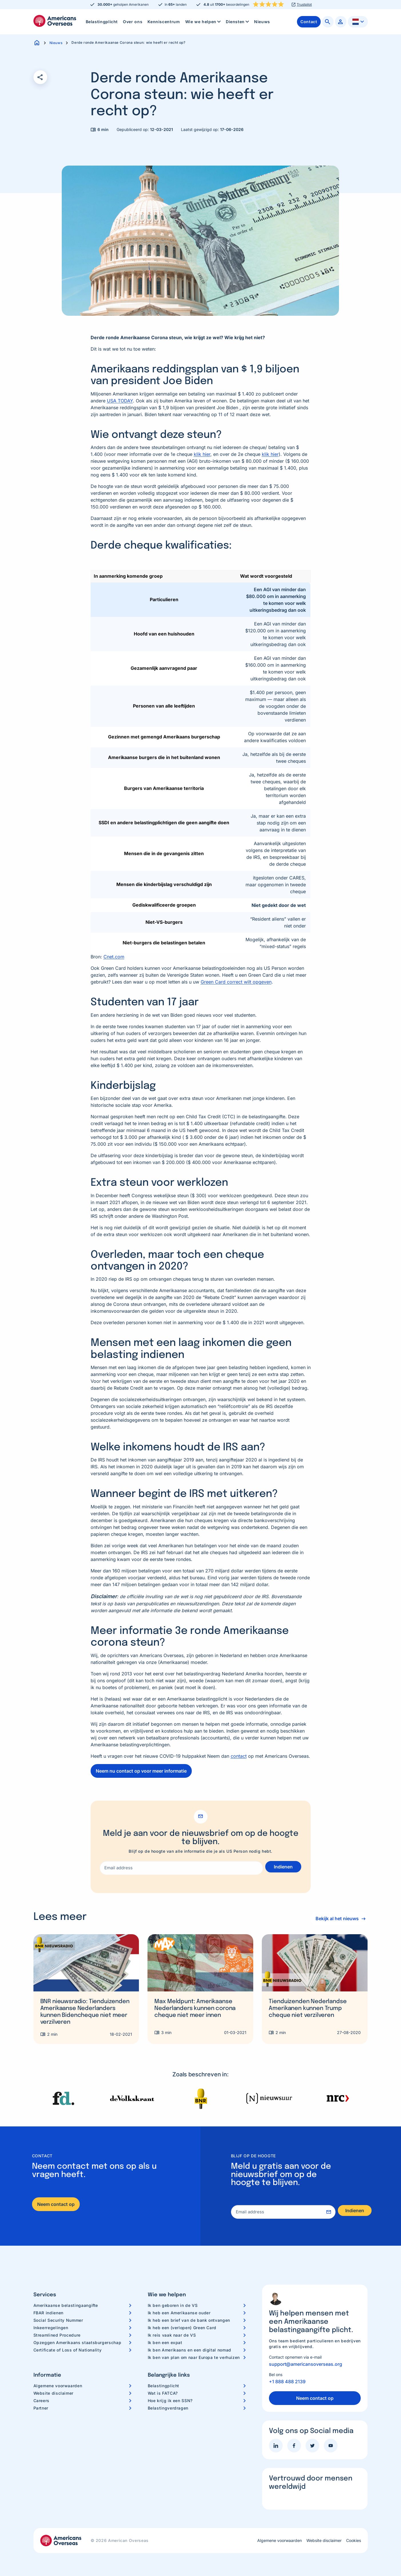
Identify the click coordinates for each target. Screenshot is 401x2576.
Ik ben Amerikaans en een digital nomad (189, 2349)
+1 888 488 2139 (287, 2381)
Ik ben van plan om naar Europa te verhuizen (194, 2357)
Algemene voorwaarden (57, 2385)
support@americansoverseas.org (305, 2364)
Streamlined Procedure (57, 2335)
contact (239, 1756)
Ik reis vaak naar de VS (172, 2335)
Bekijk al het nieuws (334, 1918)
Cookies (353, 2541)
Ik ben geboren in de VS (173, 2305)
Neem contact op (56, 2204)
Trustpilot (304, 5)
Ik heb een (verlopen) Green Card (182, 2327)
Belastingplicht (102, 21)
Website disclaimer (53, 2393)
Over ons (132, 21)
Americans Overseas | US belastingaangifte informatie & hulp (54, 21)
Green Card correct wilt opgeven (236, 982)
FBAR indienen (48, 2312)
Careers (41, 2400)
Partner (40, 2408)
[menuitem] (102, 21)
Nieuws (262, 21)
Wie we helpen (203, 22)
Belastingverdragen (168, 2408)
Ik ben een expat (165, 2342)
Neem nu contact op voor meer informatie (141, 1771)
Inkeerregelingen (50, 2327)
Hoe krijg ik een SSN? (170, 2400)
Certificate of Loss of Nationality (67, 2349)
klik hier (202, 454)
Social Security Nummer (58, 2320)
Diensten (238, 22)
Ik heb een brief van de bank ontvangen (189, 2320)
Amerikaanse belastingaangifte (65, 2305)
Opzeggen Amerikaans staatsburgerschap (77, 2342)
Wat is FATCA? (163, 2393)
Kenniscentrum (163, 21)
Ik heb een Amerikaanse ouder (179, 2312)
